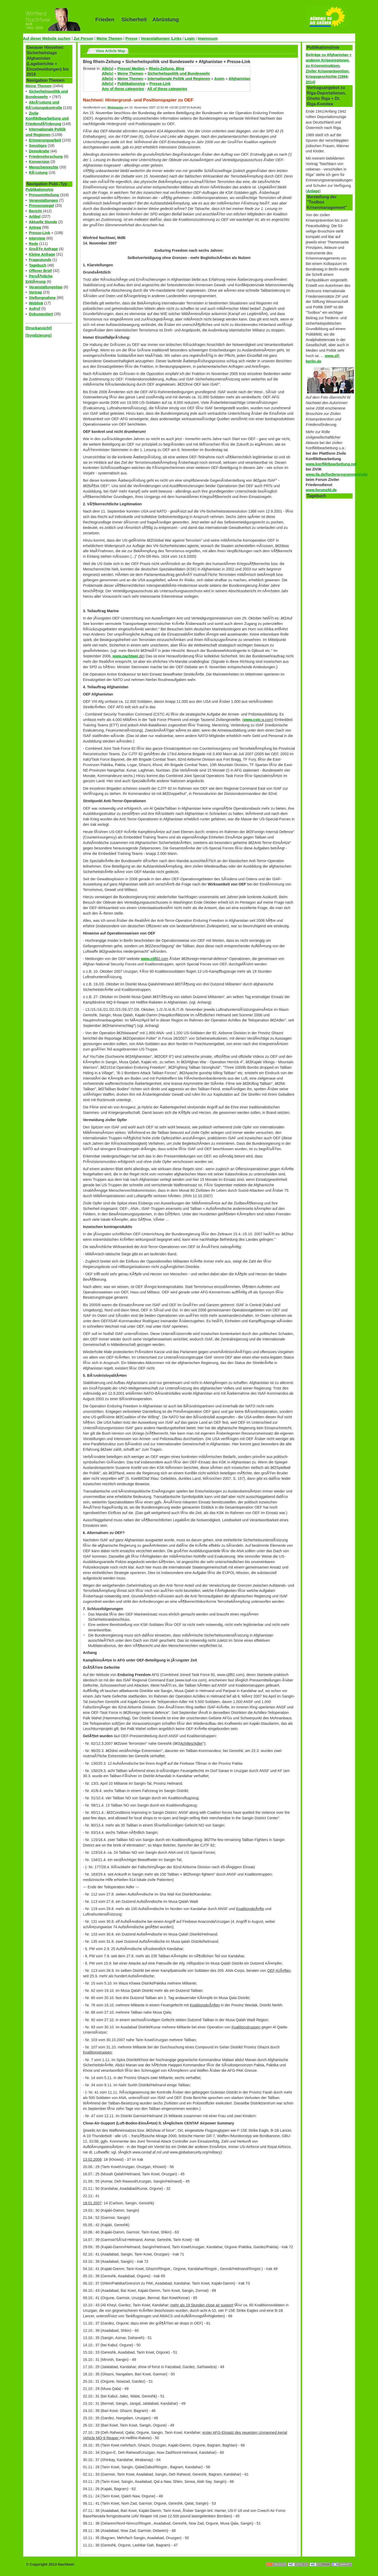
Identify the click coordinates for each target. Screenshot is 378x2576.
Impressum (208, 38)
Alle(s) (107, 68)
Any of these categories (123, 89)
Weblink (36, 303)
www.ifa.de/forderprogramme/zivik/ (337, 474)
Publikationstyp (39, 189)
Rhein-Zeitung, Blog (166, 68)
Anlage (313, 191)
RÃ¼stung (38, 173)
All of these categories (167, 89)
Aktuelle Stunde (43, 222)
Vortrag (35, 292)
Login (189, 38)
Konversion (39, 162)
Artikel (35, 216)
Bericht (35, 211)
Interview (37, 238)
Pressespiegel (41, 205)
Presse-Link (39, 233)
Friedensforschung (46, 156)
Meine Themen (109, 38)
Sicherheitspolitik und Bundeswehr (179, 73)
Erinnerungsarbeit (45, 140)
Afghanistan (239, 79)
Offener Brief (40, 271)
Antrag (35, 227)
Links (177, 38)
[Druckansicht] (39, 328)
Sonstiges (38, 146)
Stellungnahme (42, 298)
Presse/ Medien (131, 68)
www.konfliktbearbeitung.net (331, 464)
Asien (219, 79)
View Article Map (110, 51)
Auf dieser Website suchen (47, 38)
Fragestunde (40, 260)
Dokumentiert (41, 314)
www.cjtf (148, 959)
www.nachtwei (125, 656)
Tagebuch (37, 265)
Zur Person (83, 38)
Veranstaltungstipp (46, 287)
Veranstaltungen (155, 38)
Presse (131, 38)
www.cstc (252, 720)
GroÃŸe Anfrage (43, 249)
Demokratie (39, 151)
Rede (33, 244)
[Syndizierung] (39, 335)
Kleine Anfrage (42, 254)
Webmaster (115, 107)
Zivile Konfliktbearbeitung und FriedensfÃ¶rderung (47, 118)
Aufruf (34, 308)
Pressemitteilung (44, 195)
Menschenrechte (44, 167)
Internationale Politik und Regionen (179, 79)
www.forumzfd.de (321, 490)
